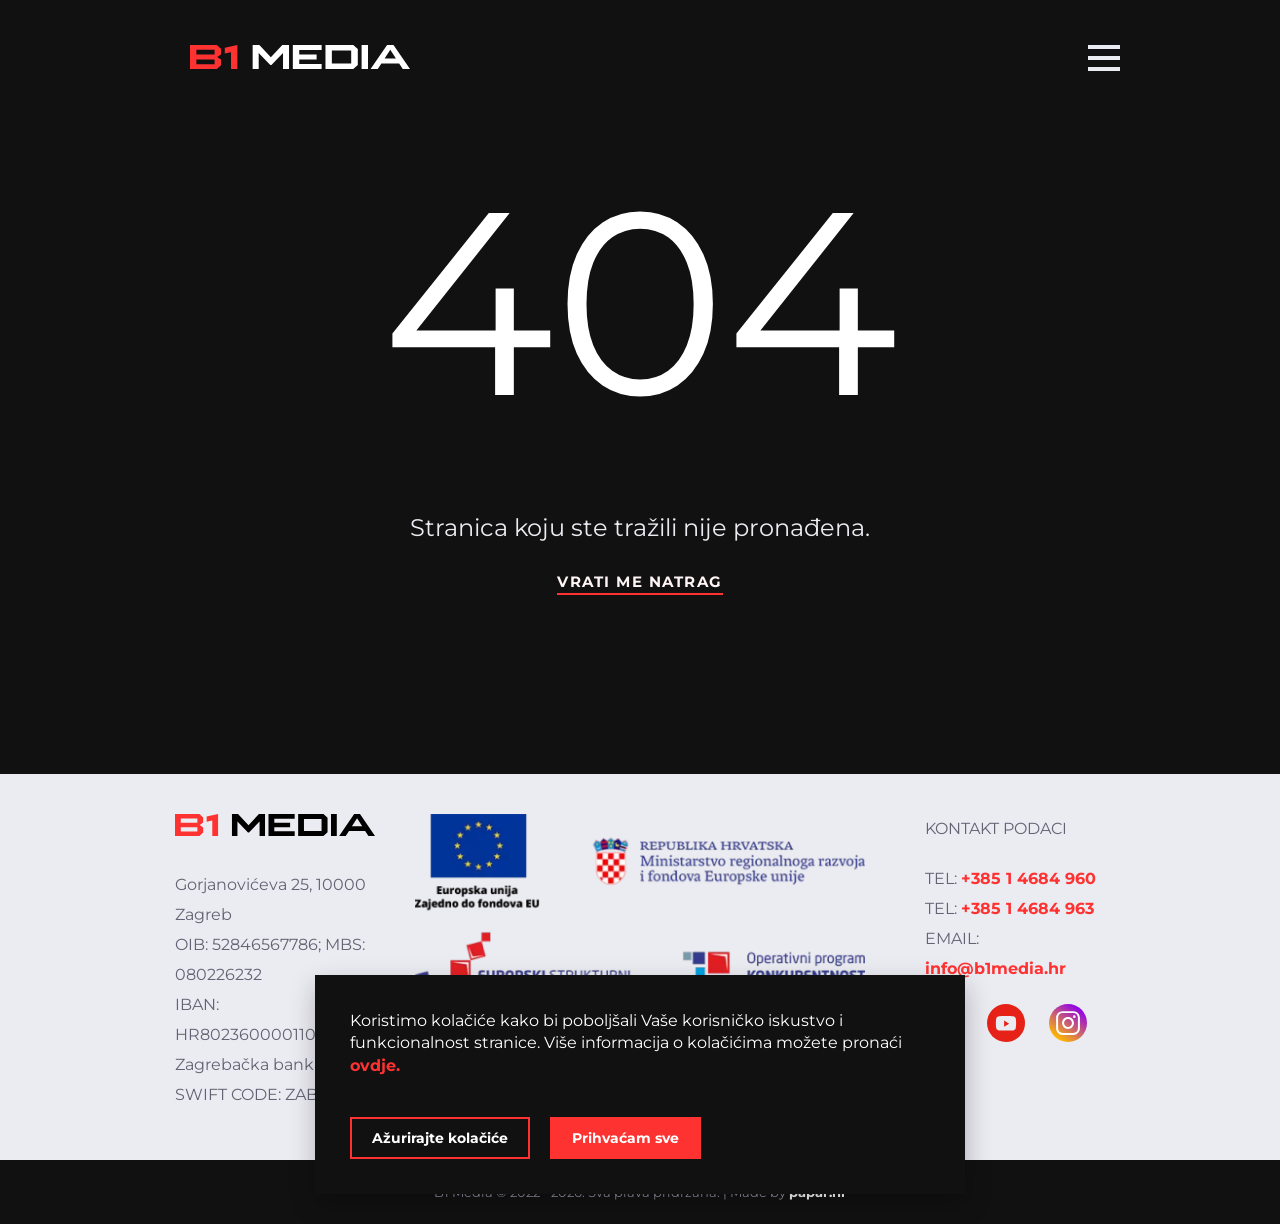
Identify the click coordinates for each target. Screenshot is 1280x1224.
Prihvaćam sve (625, 1138)
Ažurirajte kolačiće (440, 1138)
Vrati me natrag (640, 581)
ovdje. (375, 1065)
